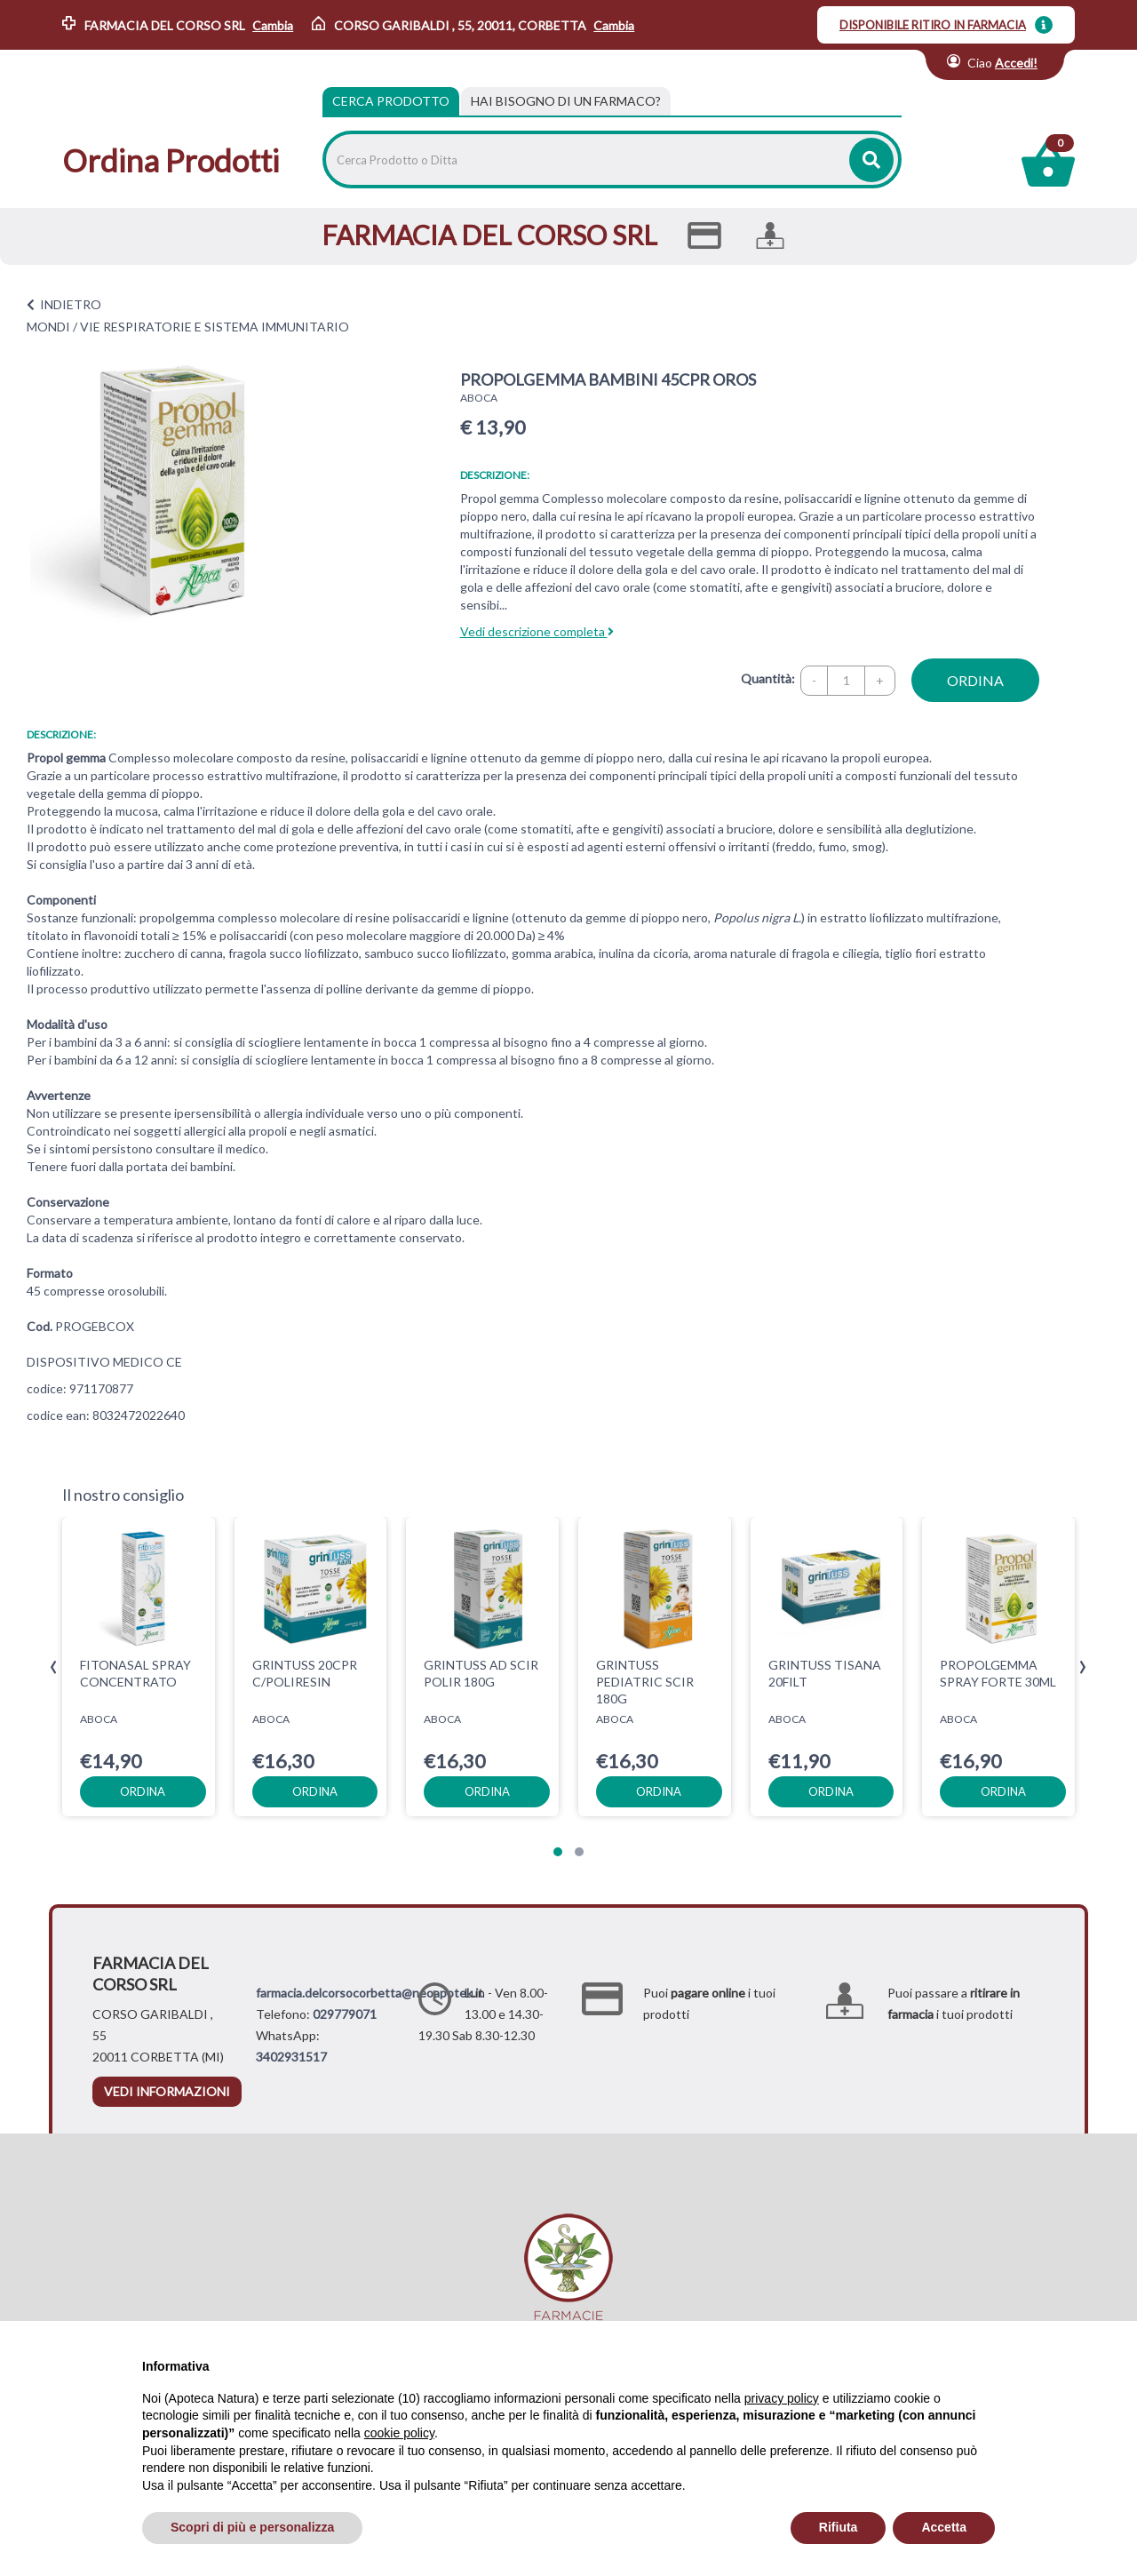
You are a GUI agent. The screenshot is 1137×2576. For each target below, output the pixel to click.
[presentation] (54, 1667)
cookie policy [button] (399, 2433)
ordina (975, 680)
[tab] (566, 101)
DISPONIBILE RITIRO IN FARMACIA (932, 25)
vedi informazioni (167, 2091)
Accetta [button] (943, 2527)
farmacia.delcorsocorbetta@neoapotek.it (369, 1992)
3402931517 (291, 2056)
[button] (557, 1852)
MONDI (48, 326)
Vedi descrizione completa (537, 631)
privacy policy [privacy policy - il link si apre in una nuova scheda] (781, 2398)
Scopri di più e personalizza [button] (252, 2527)
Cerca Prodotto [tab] (390, 100)
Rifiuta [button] (838, 2527)
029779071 (345, 2014)
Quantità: (768, 678)
